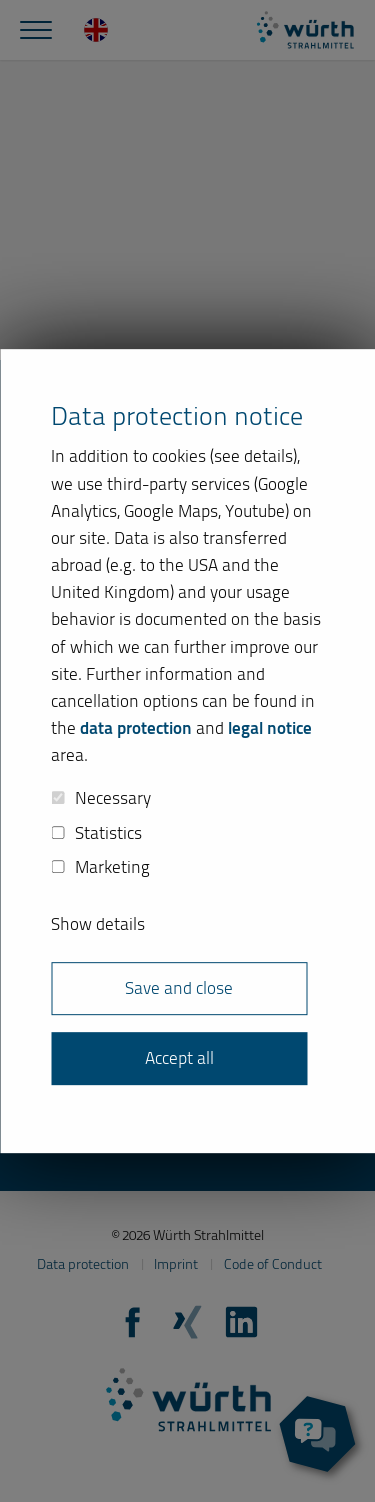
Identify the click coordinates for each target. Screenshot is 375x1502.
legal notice (270, 728)
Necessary (101, 798)
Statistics (96, 833)
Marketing (100, 868)
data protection (136, 728)
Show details (98, 924)
